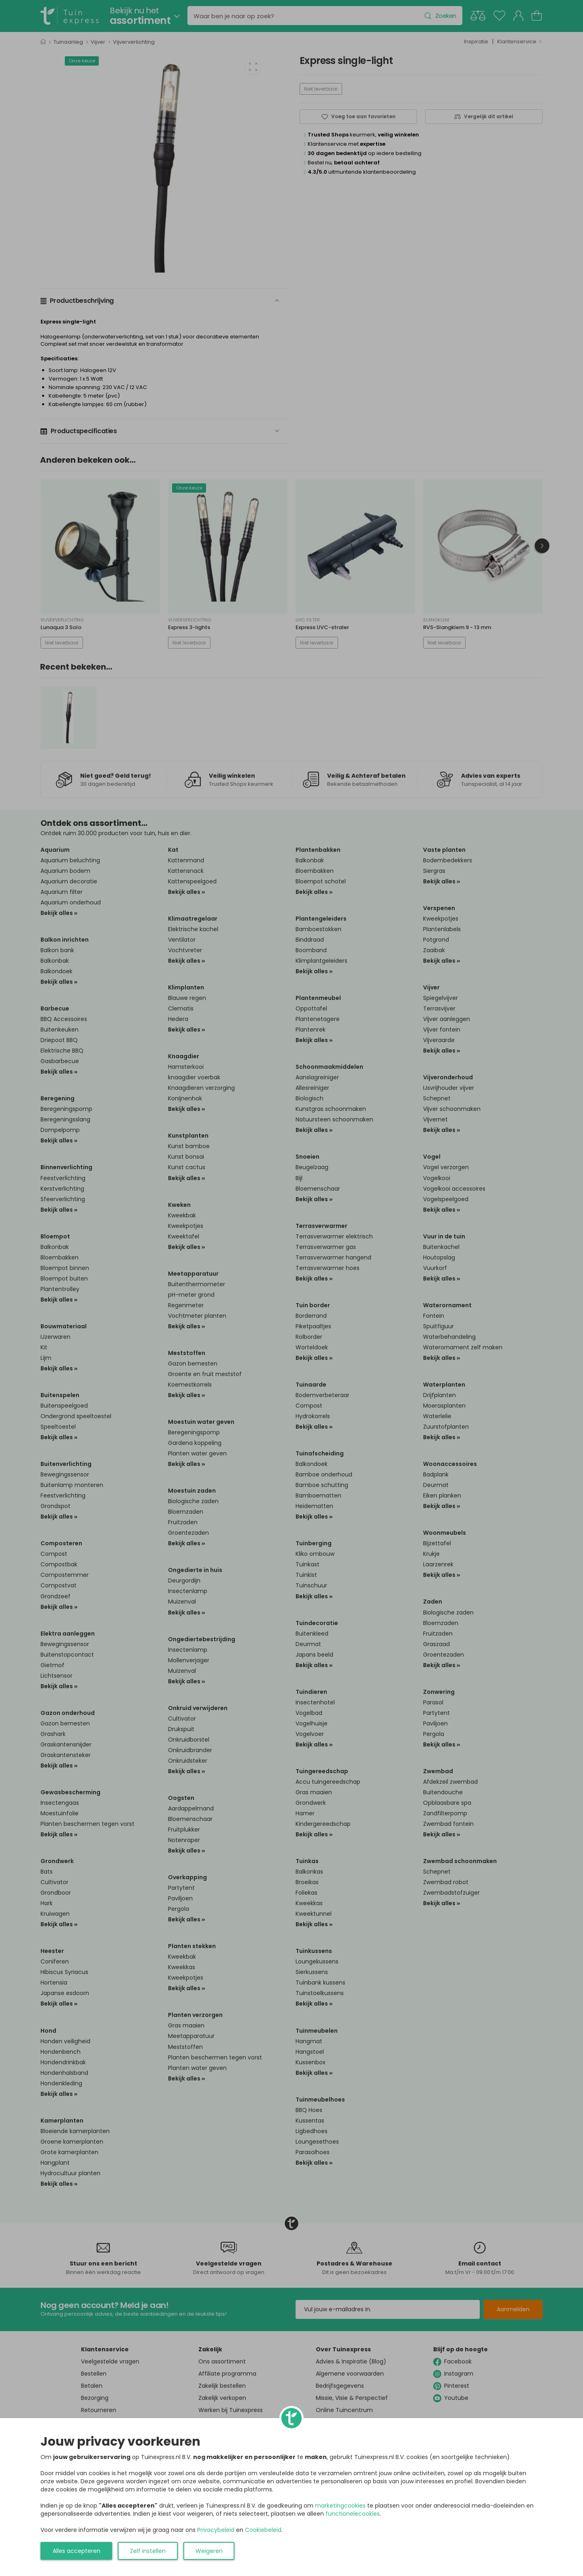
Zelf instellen (148, 2551)
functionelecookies (353, 2514)
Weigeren (209, 2551)
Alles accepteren (76, 2551)
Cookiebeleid (263, 2530)
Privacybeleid (215, 2530)
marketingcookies (340, 2506)
